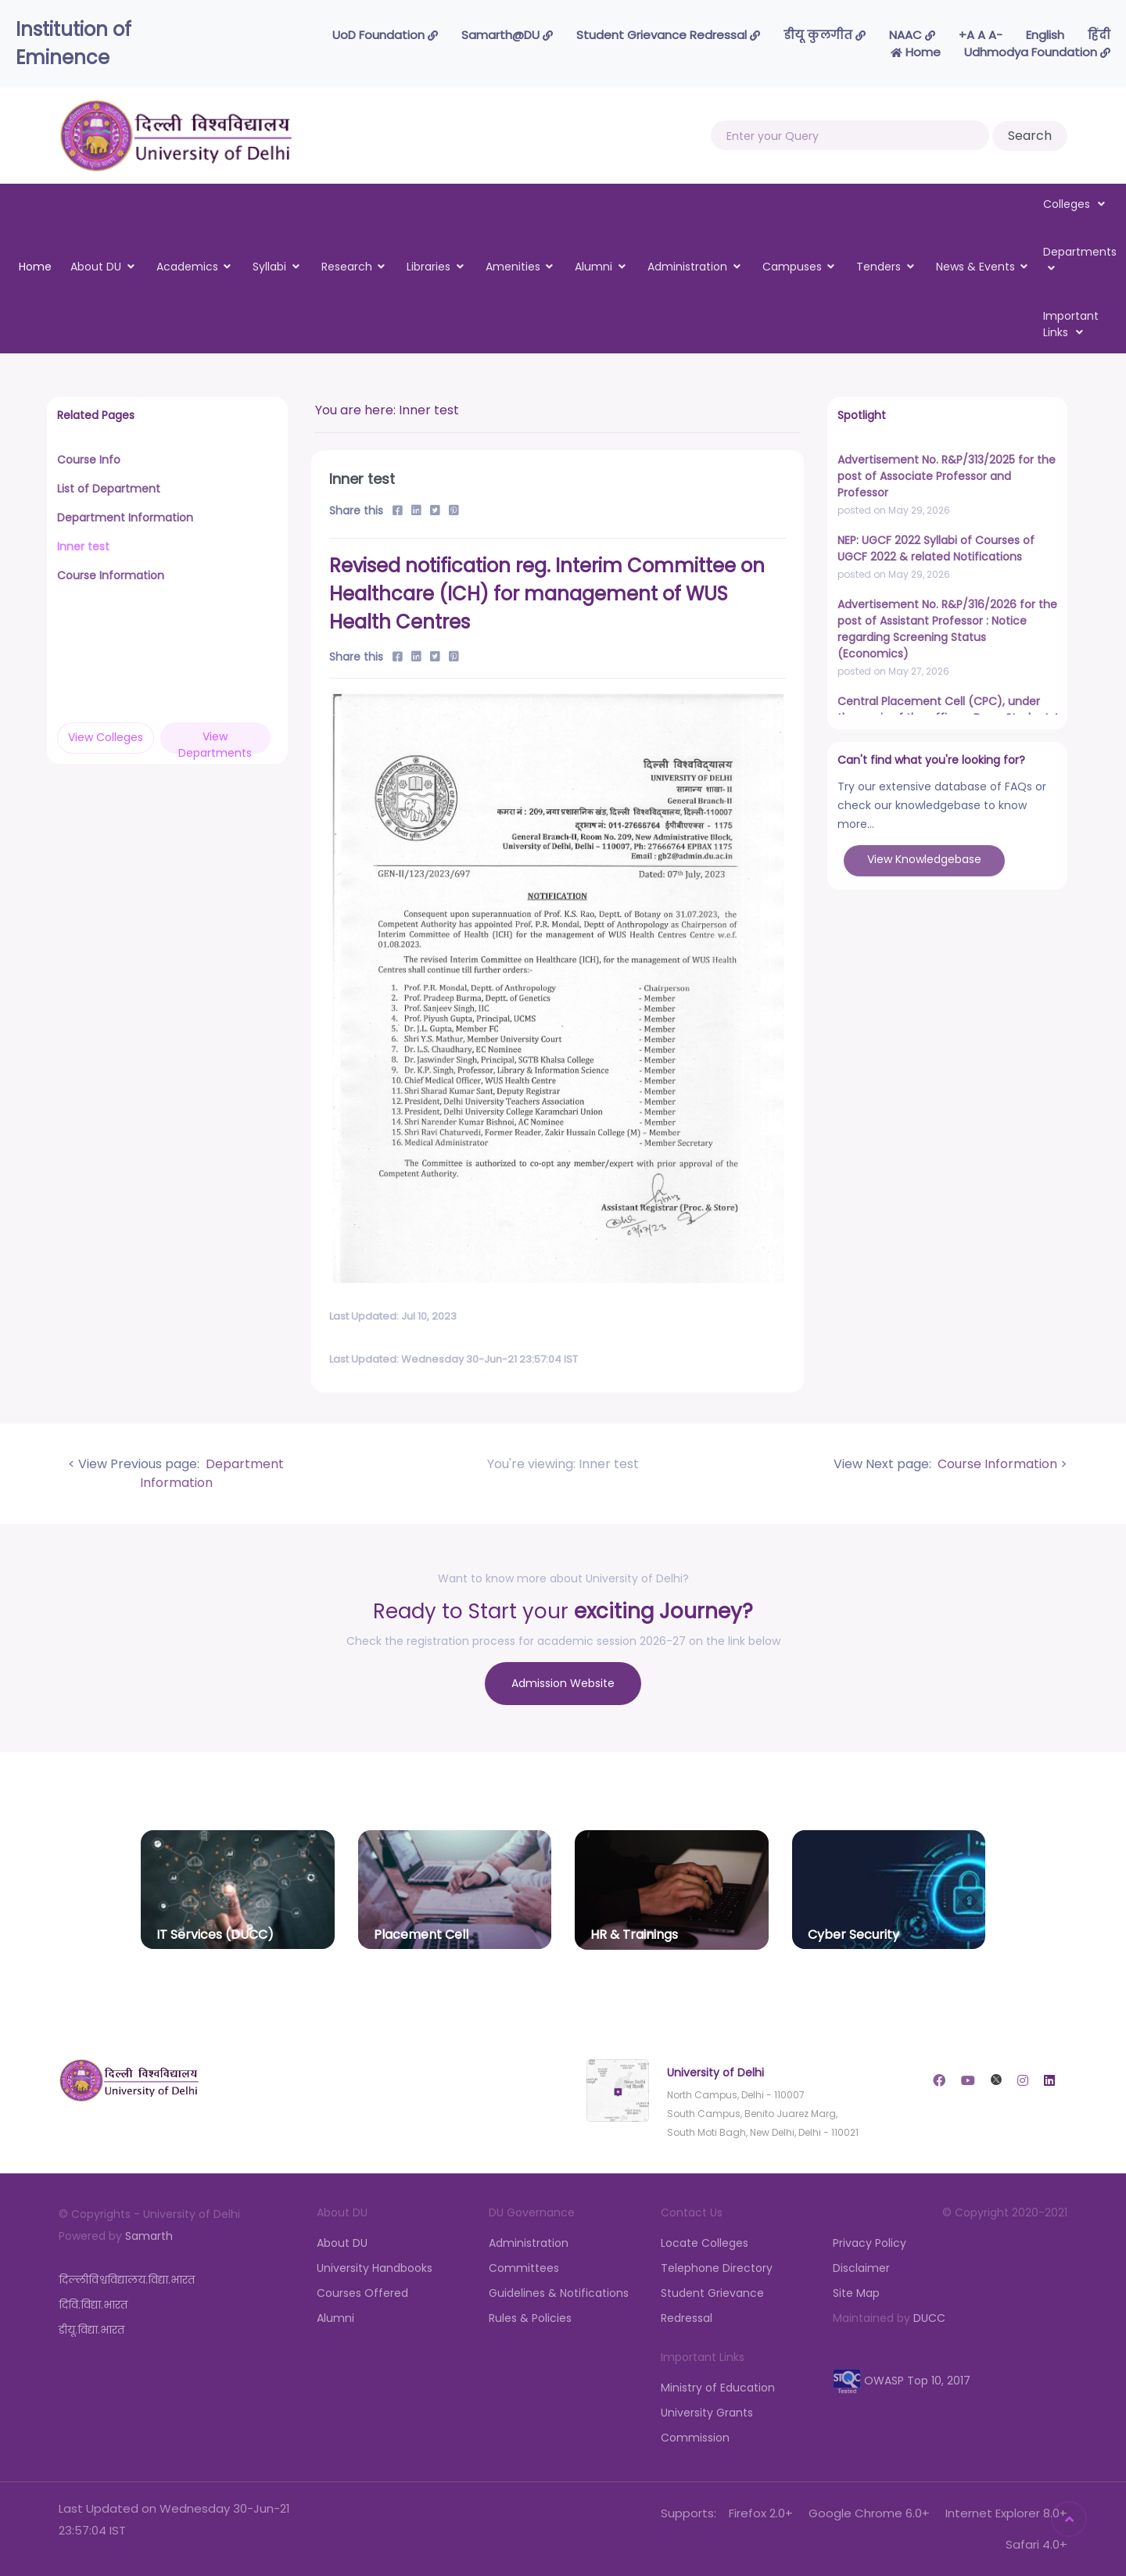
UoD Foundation (385, 35)
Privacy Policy (869, 2243)
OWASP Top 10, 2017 (901, 2380)
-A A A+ (980, 35)
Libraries (428, 266)
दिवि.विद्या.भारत (93, 2305)
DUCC (929, 2318)
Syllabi (269, 266)
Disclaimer (861, 2268)
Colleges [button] (1074, 204)
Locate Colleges (704, 2243)
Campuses (792, 266)
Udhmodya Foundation (1037, 52)
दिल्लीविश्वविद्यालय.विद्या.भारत (127, 2280)
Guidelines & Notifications (559, 2293)
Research (346, 266)
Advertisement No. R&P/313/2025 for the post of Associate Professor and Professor (946, 476)
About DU (95, 266)
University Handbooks (374, 2268)
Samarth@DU (507, 35)
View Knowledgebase (924, 859)
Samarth (149, 2236)
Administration (687, 266)
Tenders (878, 266)
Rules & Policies (530, 2318)
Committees (524, 2268)
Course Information (995, 1464)
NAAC (912, 35)
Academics (187, 266)
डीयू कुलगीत (825, 35)
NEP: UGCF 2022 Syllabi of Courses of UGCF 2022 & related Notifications (936, 548)
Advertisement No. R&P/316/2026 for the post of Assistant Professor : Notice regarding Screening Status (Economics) (947, 629)
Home (916, 52)
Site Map (856, 2293)
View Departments (215, 741)
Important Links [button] (1071, 324)
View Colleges (105, 737)
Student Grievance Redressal (668, 35)
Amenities (513, 266)
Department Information (212, 1473)
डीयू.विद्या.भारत (91, 2330)
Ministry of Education (718, 2387)
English (1045, 35)
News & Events (975, 266)
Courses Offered (362, 2293)
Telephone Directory (717, 2268)
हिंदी (1099, 35)
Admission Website (563, 1683)
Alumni (593, 266)
